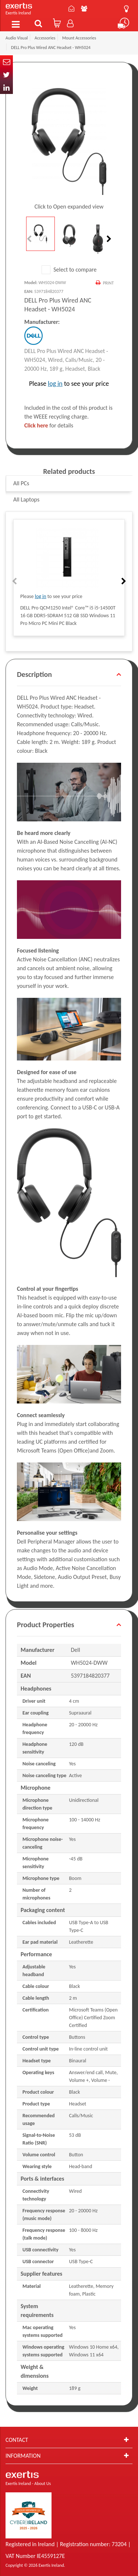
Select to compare (69, 269)
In (6, 87)
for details (48, 425)
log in (55, 384)
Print (108, 283)
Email (6, 61)
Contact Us (71, 8)
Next (108, 239)
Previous (29, 239)
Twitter (6, 74)
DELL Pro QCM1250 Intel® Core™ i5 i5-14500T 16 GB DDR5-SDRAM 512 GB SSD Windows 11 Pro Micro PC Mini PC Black (68, 615)
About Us (84, 8)
